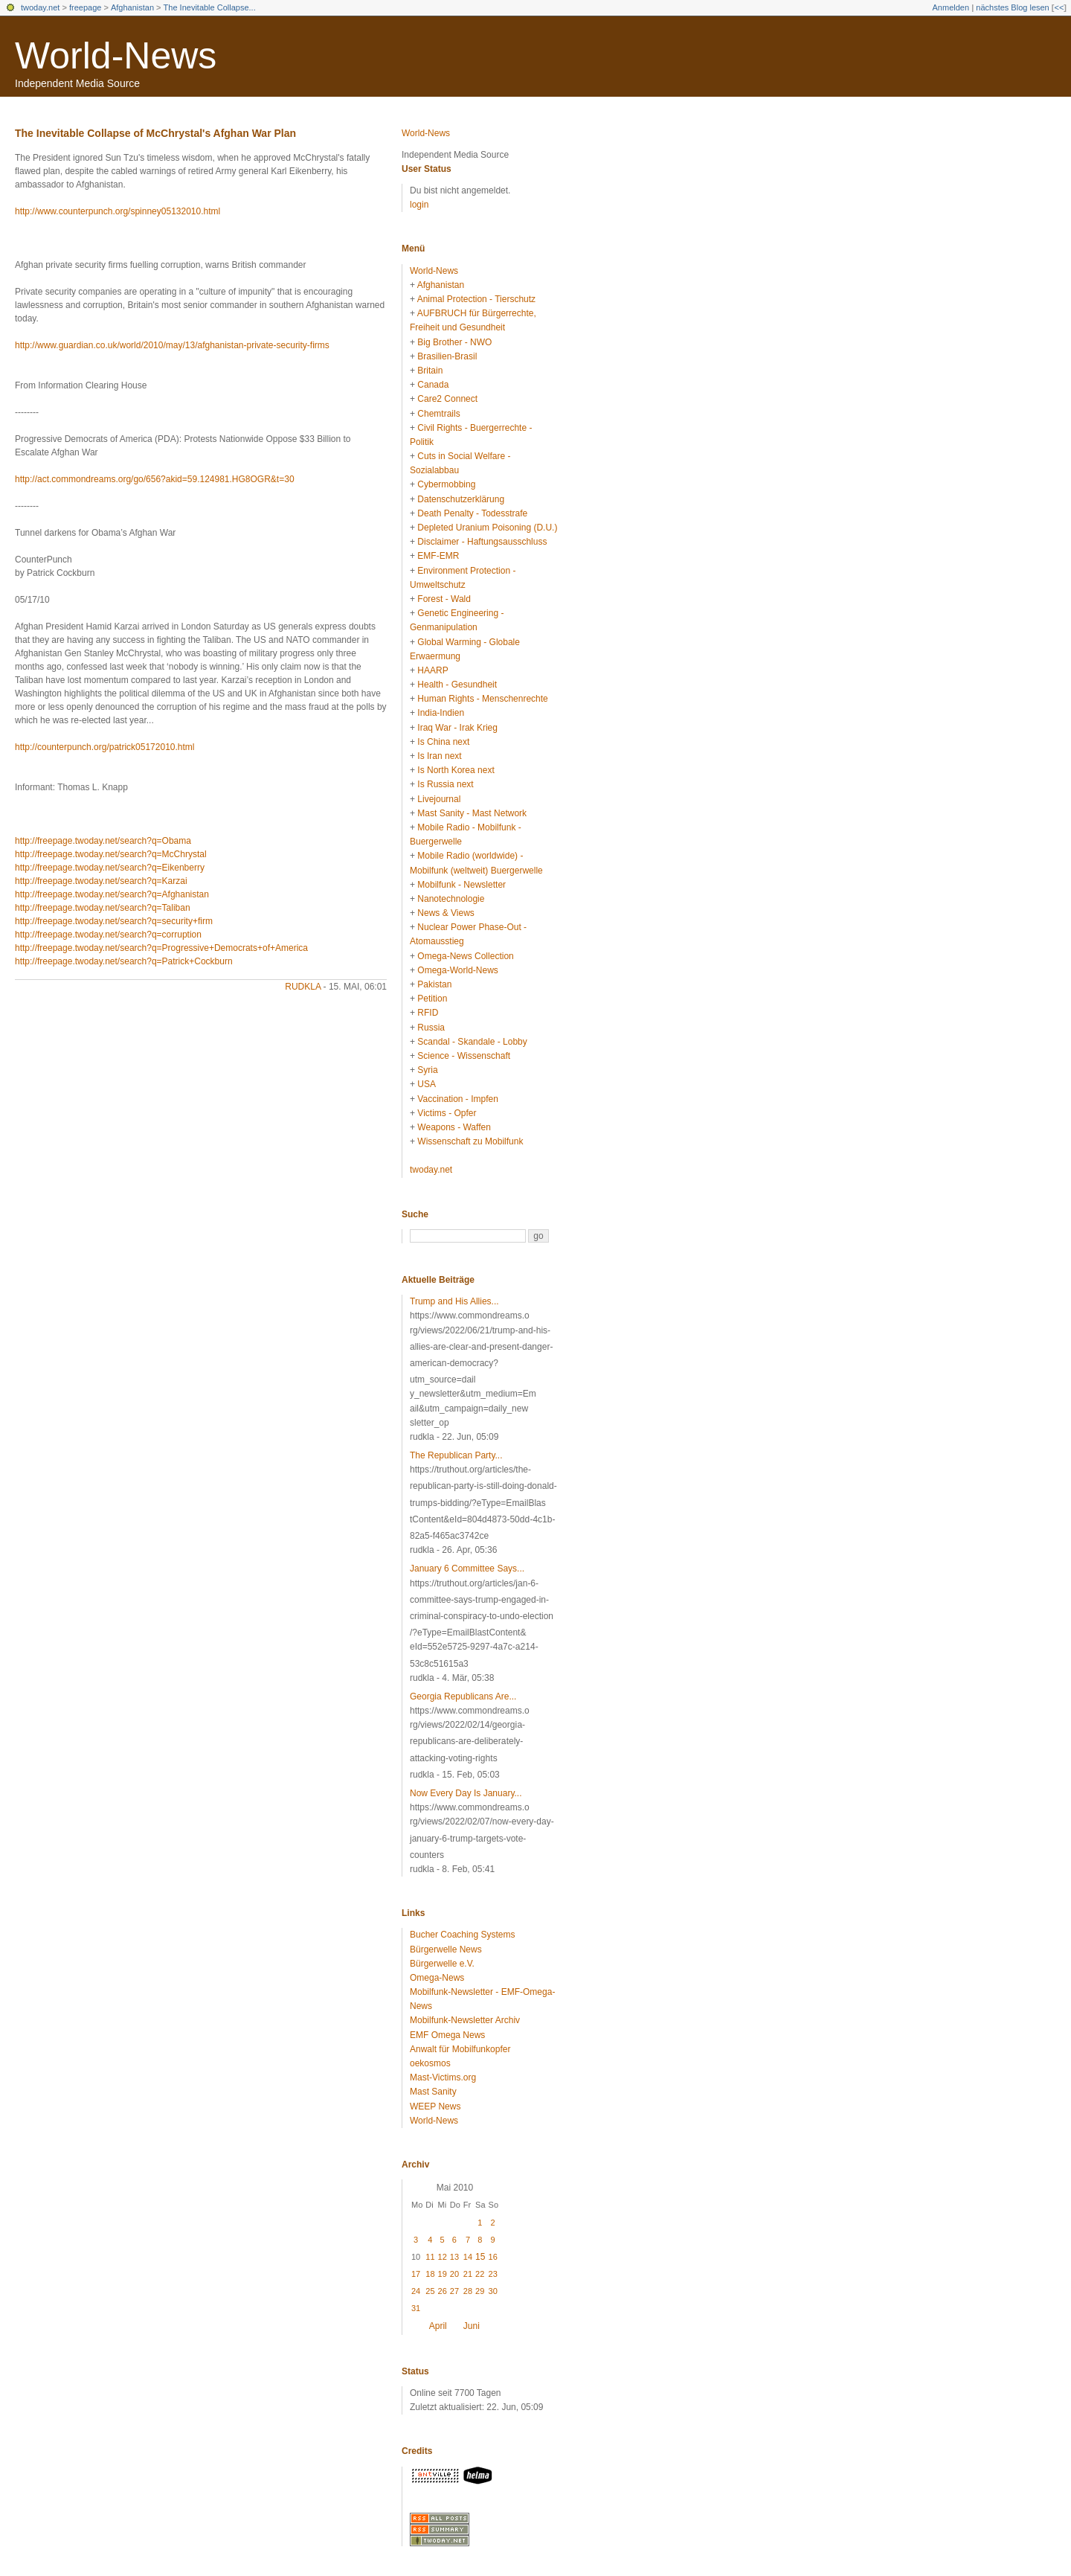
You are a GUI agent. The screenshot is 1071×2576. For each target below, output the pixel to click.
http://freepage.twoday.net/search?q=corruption (108, 934)
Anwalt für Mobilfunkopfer (460, 2049)
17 (415, 2273)
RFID (427, 1012)
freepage (85, 7)
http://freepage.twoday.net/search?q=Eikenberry (110, 867)
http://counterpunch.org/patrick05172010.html (105, 747)
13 (454, 2256)
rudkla (303, 986)
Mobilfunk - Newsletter (461, 885)
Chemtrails (438, 413)
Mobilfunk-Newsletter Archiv (465, 2020)
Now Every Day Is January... (466, 1793)
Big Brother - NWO (454, 342)
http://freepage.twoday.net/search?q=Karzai (101, 881)
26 (442, 2291)
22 (479, 2273)
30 (493, 2291)
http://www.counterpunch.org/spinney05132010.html (117, 211)
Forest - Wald (444, 599)
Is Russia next (445, 784)
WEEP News (435, 2106)
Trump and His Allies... (454, 1301)
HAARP (432, 670)
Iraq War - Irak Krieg (457, 728)
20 (454, 2273)
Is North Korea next (455, 770)
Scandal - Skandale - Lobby (472, 1042)
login (419, 204)
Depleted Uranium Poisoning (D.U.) (487, 527)
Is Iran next (439, 756)
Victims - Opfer (446, 1113)
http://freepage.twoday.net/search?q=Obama (103, 841)
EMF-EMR (438, 556)
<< (1059, 7)
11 (429, 2256)
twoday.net (40, 7)
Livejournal (438, 799)
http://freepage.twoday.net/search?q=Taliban (102, 908)
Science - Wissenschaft (463, 1056)
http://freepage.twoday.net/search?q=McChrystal (111, 854)
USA (426, 1084)
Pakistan (434, 984)
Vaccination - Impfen (457, 1099)
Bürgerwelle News (446, 1949)
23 (493, 2273)
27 (454, 2291)
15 (480, 2257)
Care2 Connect (447, 399)
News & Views (445, 913)
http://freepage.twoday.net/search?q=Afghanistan (112, 894)
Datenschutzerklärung (460, 499)
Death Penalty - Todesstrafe (472, 513)
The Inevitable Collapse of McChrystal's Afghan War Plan (155, 133)
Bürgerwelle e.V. (442, 1963)
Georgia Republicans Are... (463, 1696)
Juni (471, 2326)
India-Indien (440, 713)
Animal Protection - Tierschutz (476, 299)
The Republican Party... (456, 1455)
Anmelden (951, 7)
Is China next (443, 742)
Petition (432, 998)
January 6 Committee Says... (467, 1568)
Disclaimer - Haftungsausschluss (482, 541)
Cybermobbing (446, 484)
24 (415, 2291)
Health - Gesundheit (457, 684)
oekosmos (430, 2063)
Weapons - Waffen (454, 1127)
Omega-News (437, 1978)
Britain (430, 370)
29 (479, 2291)
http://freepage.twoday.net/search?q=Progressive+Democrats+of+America (161, 948)
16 (493, 2256)
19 (442, 2273)
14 (467, 2256)
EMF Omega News (447, 2035)
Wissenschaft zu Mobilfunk (470, 1141)
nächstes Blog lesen (1012, 7)
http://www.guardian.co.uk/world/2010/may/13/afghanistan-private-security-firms (172, 345)
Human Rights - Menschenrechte (482, 698)
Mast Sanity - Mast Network (472, 813)
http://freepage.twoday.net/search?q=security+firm (114, 921)
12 (442, 2256)
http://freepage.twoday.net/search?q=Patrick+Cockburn (124, 961)
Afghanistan (132, 7)
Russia (431, 1027)
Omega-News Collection (465, 956)
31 (415, 2308)
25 (429, 2291)
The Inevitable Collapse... (210, 7)
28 (467, 2291)
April (438, 2326)
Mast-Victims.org (443, 2077)
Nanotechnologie (450, 899)
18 (429, 2273)
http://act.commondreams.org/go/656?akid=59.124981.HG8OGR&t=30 (155, 479)
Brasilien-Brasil (447, 356)
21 (467, 2273)
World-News (115, 56)
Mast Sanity (433, 2091)
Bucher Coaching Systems (462, 1934)
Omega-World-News (457, 970)
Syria (427, 1070)
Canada (432, 384)
